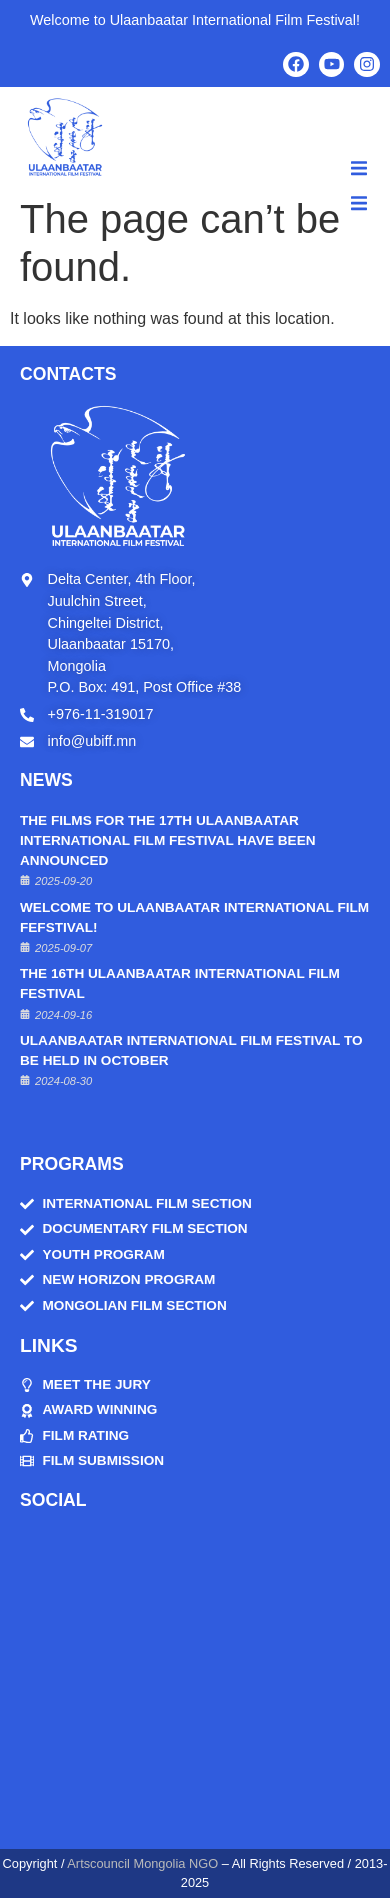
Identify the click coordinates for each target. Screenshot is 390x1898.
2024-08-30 (63, 1081)
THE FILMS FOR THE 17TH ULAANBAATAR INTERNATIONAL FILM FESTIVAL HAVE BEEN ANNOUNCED (168, 840)
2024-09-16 (63, 1015)
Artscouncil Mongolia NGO (142, 1863)
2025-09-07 (63, 948)
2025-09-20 (63, 881)
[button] (359, 168)
